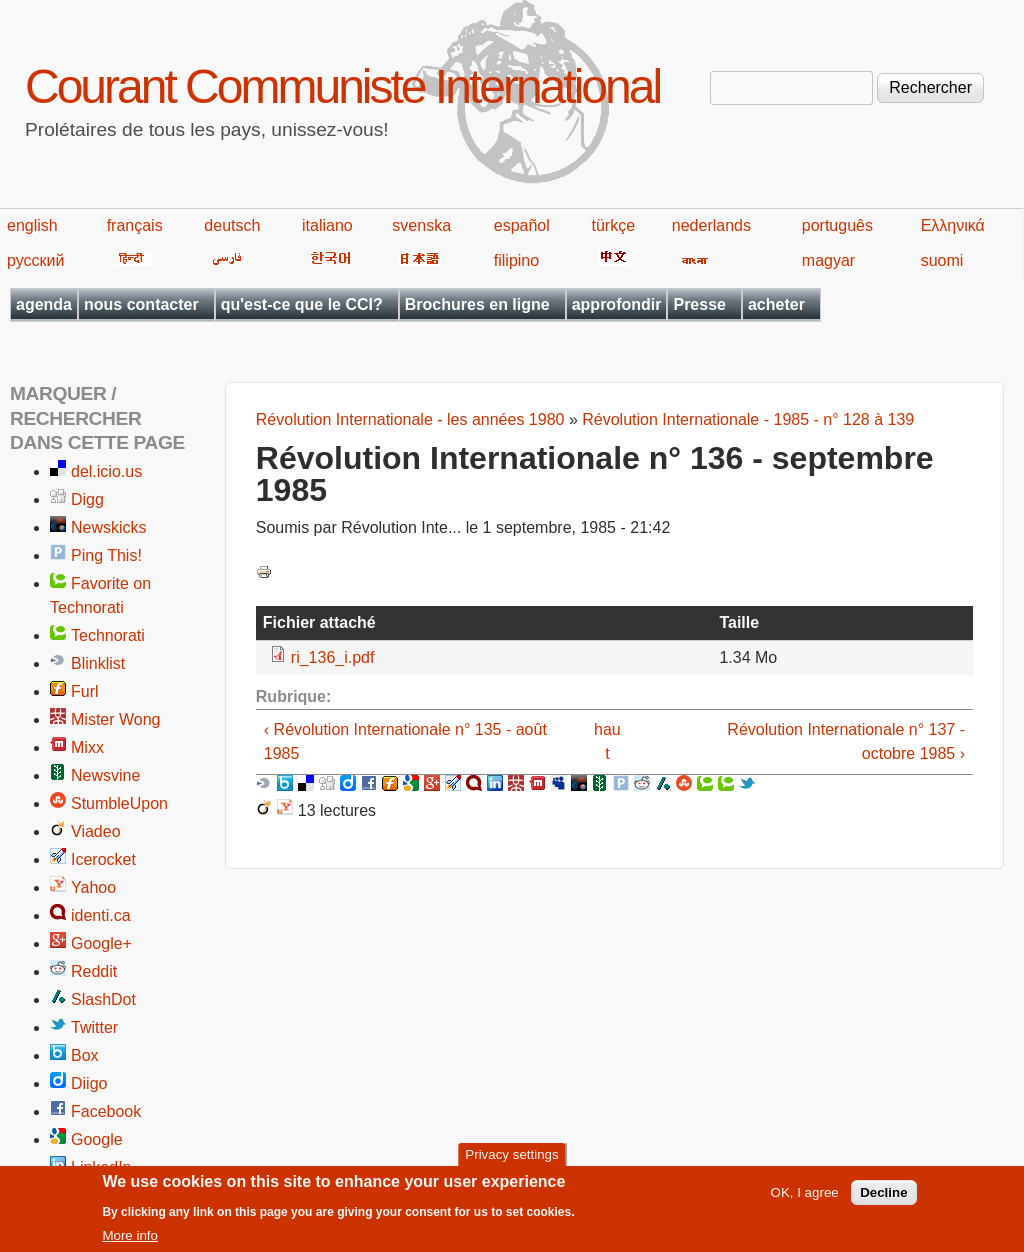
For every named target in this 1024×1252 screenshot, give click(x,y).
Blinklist (98, 663)
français (135, 225)
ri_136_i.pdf (333, 657)
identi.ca (101, 915)
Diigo (89, 1083)
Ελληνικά (953, 225)
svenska (421, 225)
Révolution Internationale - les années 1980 (410, 419)
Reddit (94, 971)
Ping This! (106, 555)
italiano (327, 225)
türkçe (613, 225)
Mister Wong (116, 719)
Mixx (87, 747)
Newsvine (105, 775)
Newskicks (109, 527)
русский (35, 260)
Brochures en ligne (477, 304)
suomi (942, 260)
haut (607, 741)
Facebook (106, 1111)
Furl (85, 691)
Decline (883, 1198)
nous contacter (141, 304)
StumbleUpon (119, 803)
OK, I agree (805, 1198)
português (837, 225)
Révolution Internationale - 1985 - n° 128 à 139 (748, 419)
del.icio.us (106, 471)
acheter (776, 304)
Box (85, 1055)
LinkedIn (101, 1167)
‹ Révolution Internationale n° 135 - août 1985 (405, 741)
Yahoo (93, 887)
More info (130, 1241)
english (32, 225)
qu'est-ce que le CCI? (302, 304)
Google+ (101, 943)
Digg (87, 499)
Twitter (94, 1027)
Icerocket (103, 859)
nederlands (711, 225)
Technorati (108, 635)
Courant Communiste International (342, 86)
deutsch (232, 225)
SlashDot (103, 999)
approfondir (617, 304)
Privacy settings (511, 1160)
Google (97, 1139)
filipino (516, 260)
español (522, 225)
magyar (828, 260)
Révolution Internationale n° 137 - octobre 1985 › (846, 741)
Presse (699, 304)
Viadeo (96, 831)
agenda (44, 304)
